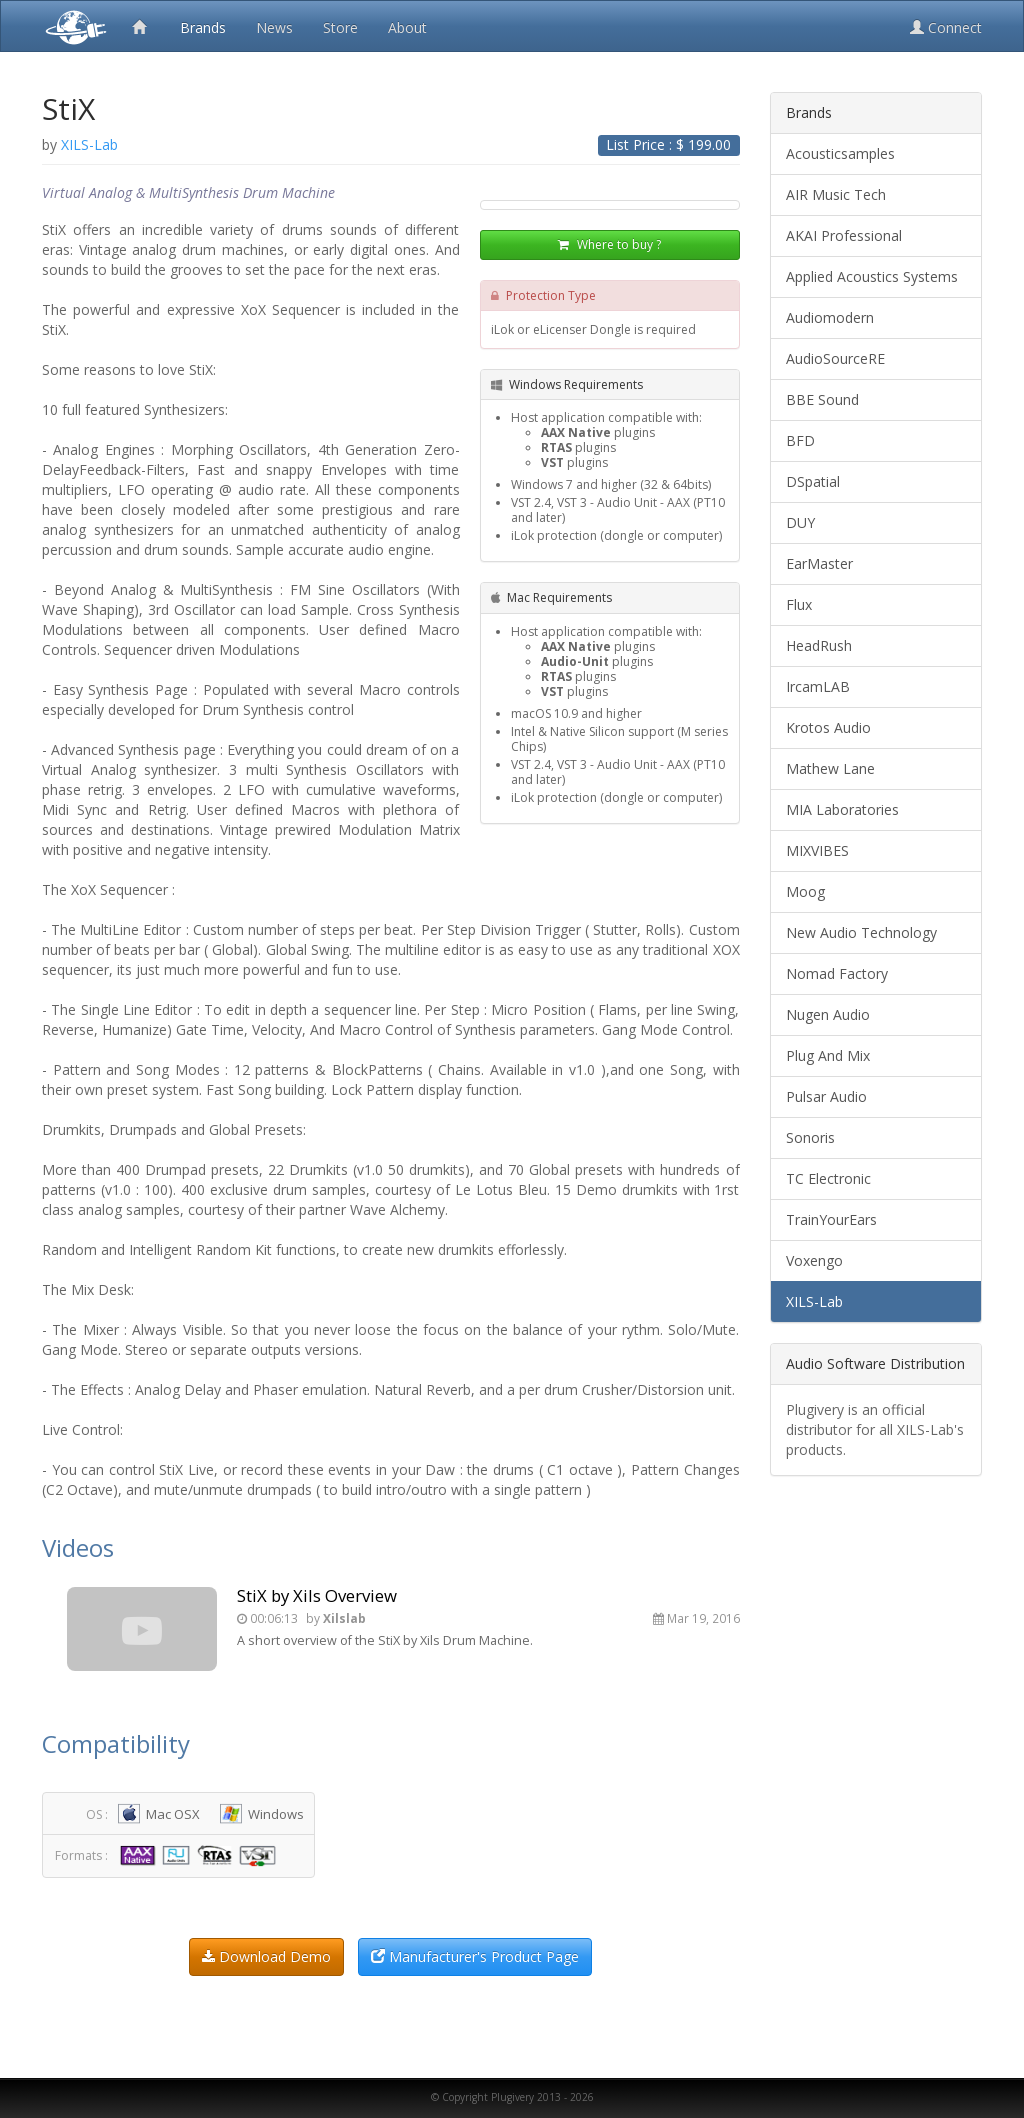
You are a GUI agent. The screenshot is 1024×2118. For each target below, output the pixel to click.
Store (340, 27)
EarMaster (819, 563)
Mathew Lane (830, 768)
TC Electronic (828, 1178)
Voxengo (814, 1260)
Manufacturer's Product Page (475, 1956)
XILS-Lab (814, 1301)
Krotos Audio (828, 727)
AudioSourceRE (835, 358)
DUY (800, 522)
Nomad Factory (837, 973)
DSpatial (813, 481)
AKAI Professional (844, 235)
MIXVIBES (817, 850)
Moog (805, 891)
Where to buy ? (609, 244)
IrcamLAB (818, 686)
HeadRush (819, 645)
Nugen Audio (828, 1014)
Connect (946, 27)
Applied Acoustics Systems (872, 276)
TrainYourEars (831, 1219)
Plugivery (72, 26)
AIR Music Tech (836, 194)
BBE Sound (822, 399)
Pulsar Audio (826, 1096)
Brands (203, 27)
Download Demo (266, 1956)
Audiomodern (830, 317)
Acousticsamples (840, 153)
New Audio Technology (861, 932)
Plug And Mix (828, 1055)
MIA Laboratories (842, 809)
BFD (800, 440)
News (274, 27)
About (407, 27)
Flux (799, 604)
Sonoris (810, 1137)
